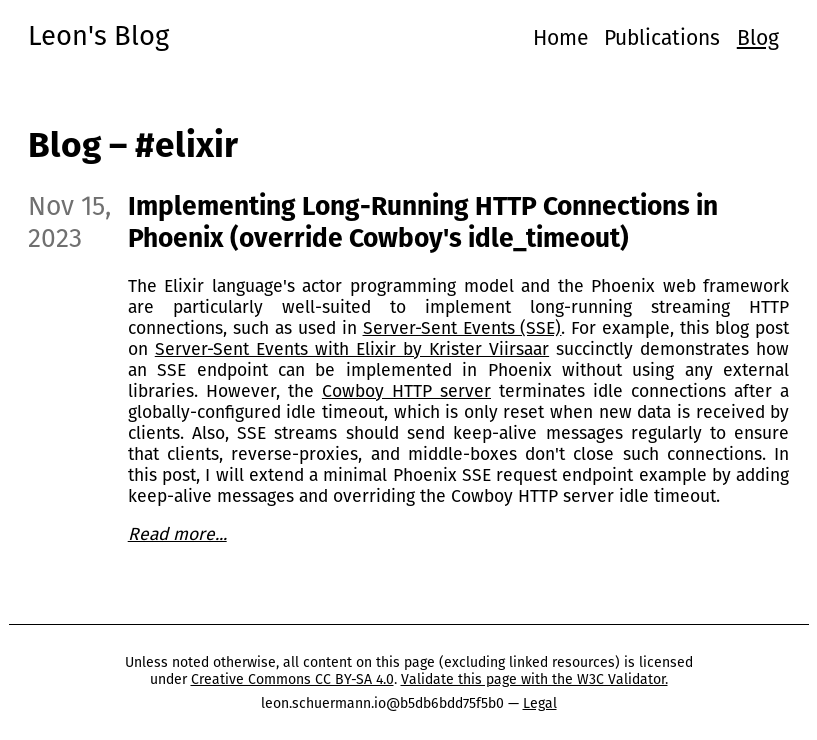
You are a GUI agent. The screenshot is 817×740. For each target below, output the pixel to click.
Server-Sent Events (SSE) (462, 328)
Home (560, 38)
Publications (662, 38)
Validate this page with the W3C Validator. (534, 679)
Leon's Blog (98, 35)
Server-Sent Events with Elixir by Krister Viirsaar (352, 349)
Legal (540, 703)
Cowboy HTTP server (406, 391)
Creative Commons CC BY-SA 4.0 (292, 679)
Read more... (177, 534)
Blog (758, 38)
